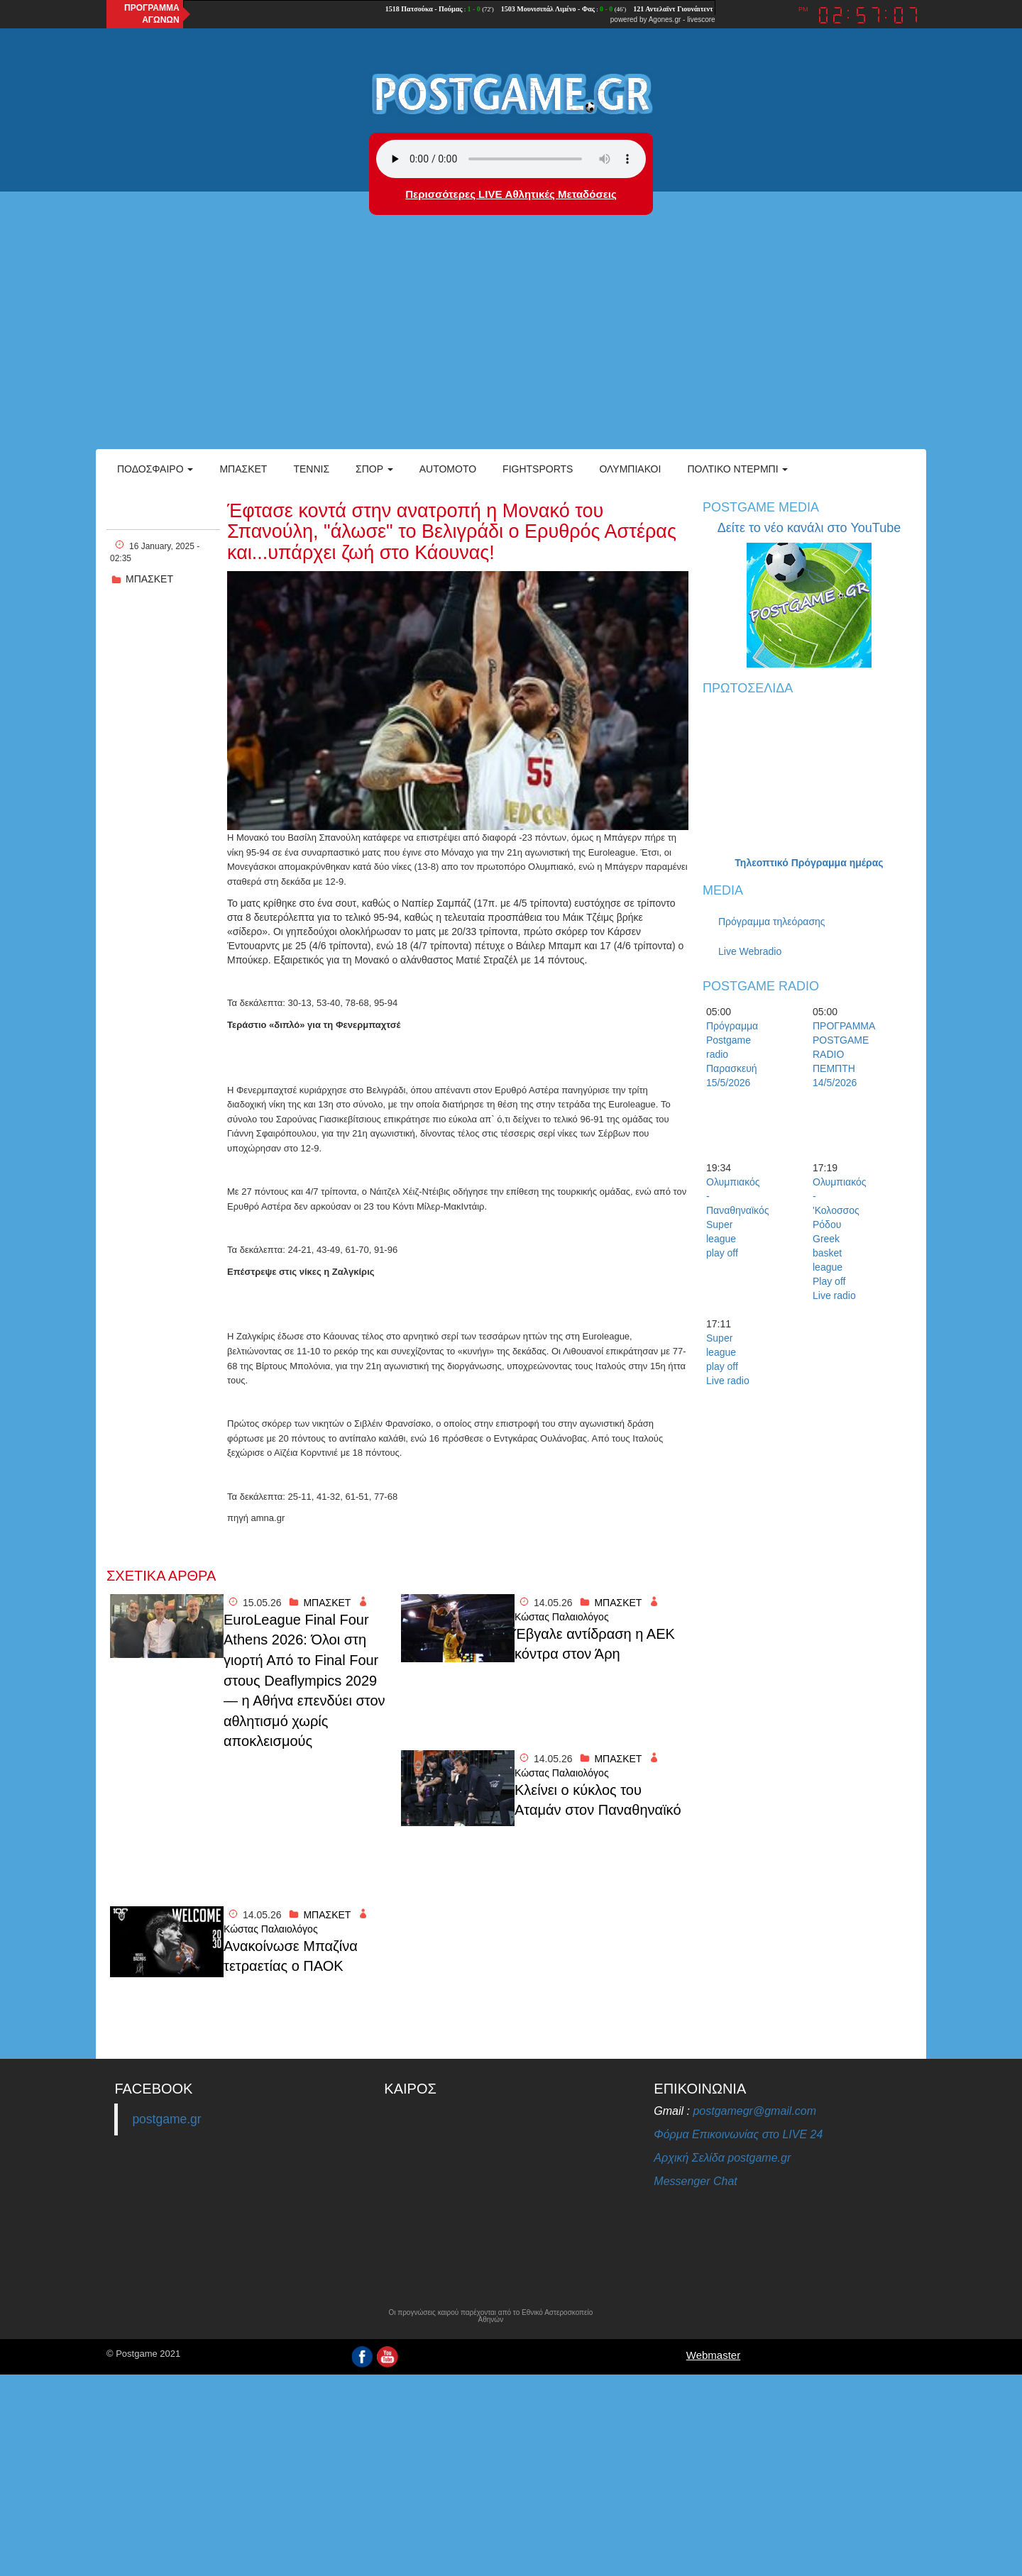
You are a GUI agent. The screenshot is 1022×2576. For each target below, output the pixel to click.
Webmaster (713, 2355)
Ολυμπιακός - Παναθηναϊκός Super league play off (731, 1217)
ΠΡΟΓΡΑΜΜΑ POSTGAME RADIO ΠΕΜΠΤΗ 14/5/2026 (837, 1054)
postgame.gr (166, 2119)
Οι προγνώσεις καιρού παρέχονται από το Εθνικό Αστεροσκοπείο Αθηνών (490, 2316)
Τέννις (311, 469)
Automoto (447, 469)
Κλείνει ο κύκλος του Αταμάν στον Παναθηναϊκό (598, 1800)
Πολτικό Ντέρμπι (737, 469)
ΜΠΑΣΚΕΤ (149, 579)
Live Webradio (749, 951)
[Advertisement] (511, 342)
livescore (701, 19)
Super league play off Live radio (727, 1359)
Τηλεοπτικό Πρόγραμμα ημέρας (809, 862)
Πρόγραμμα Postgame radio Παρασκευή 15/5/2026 (731, 1054)
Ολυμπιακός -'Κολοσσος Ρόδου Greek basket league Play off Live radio (837, 1238)
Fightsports (537, 469)
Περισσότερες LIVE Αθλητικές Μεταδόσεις (510, 194)
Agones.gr (665, 19)
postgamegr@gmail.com (754, 2111)
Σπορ (374, 469)
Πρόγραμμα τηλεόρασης (771, 921)
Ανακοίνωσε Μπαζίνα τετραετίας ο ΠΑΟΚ (291, 1956)
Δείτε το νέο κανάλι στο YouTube (809, 528)
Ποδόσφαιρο (155, 469)
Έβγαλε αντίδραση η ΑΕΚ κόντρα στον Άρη (595, 1644)
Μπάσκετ (243, 469)
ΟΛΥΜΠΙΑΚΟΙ (630, 469)
